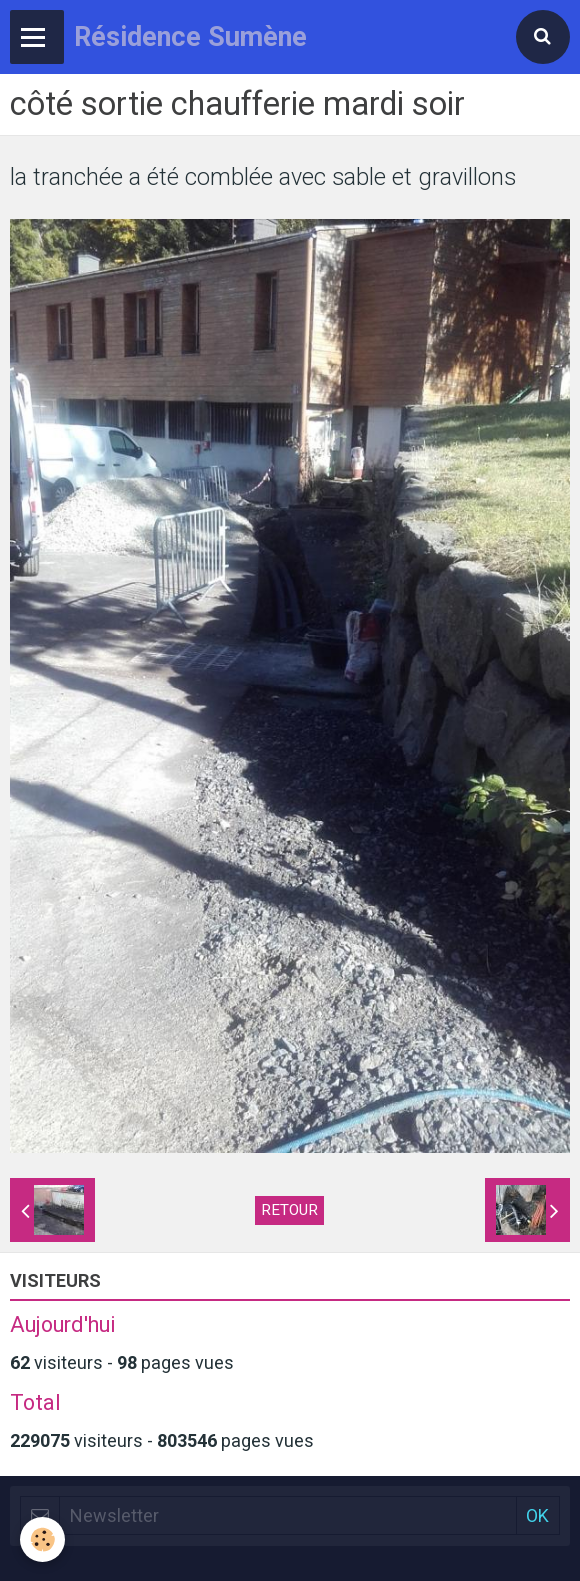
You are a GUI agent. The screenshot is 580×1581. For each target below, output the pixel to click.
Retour (289, 1210)
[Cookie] (42, 1539)
